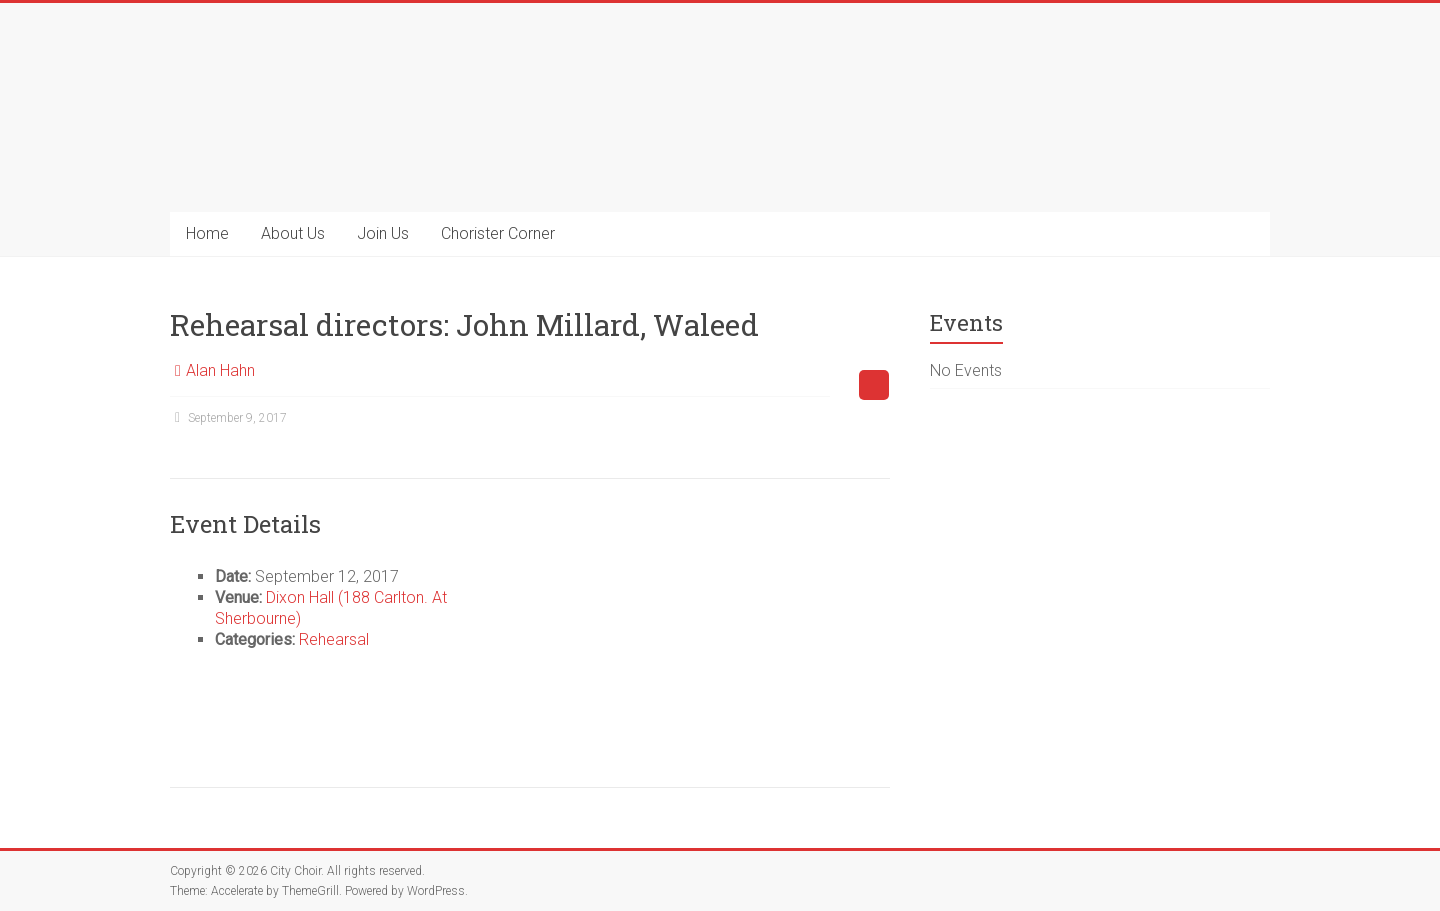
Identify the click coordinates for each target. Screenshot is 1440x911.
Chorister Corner (498, 233)
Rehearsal (334, 639)
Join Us (383, 233)
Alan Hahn (220, 370)
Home (207, 233)
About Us (293, 233)
